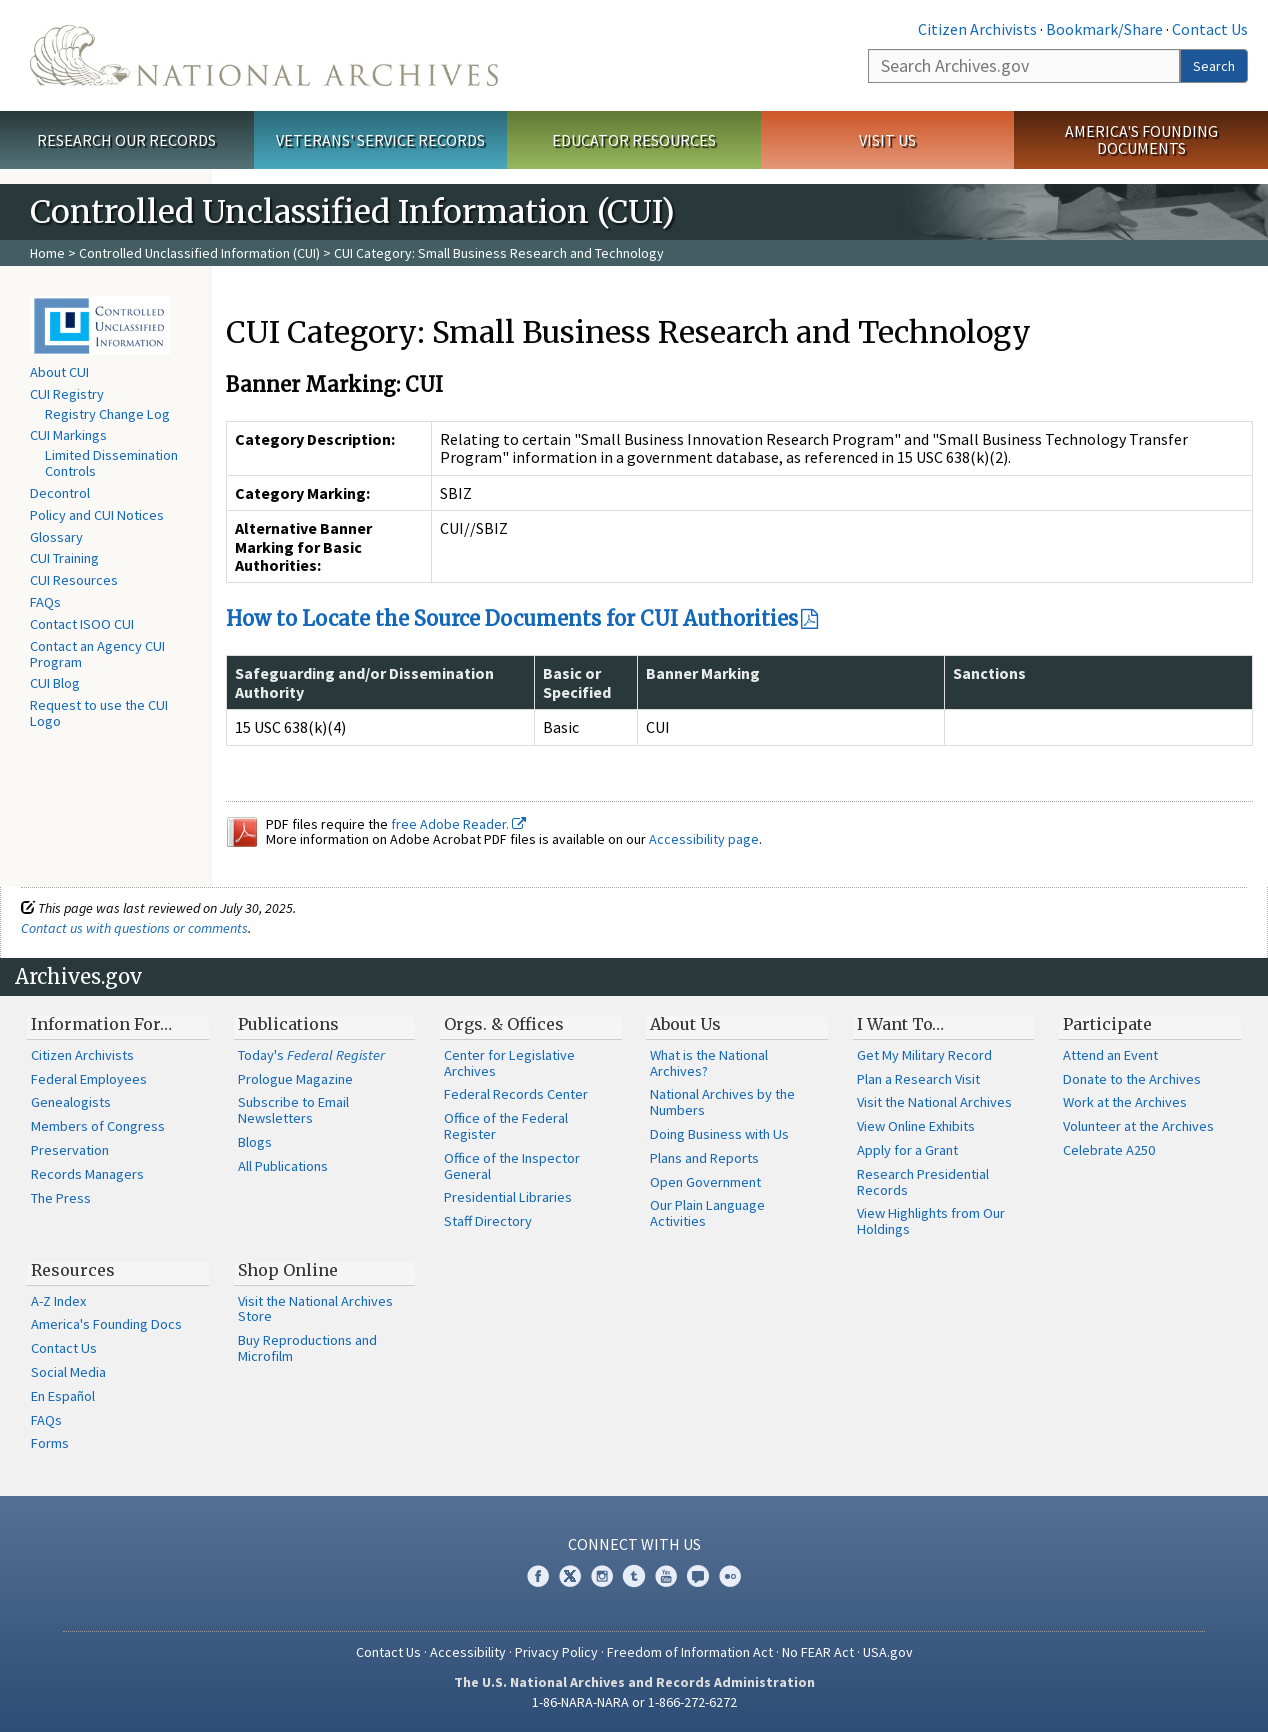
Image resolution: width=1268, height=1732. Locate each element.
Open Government (705, 1182)
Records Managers (87, 1174)
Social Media (68, 1372)
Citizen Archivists (977, 29)
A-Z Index (58, 1301)
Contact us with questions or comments (134, 928)
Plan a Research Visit (918, 1079)
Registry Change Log (107, 414)
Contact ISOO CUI (82, 624)
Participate (1107, 1024)
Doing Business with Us (719, 1134)
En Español (63, 1396)
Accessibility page (704, 839)
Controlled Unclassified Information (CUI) (199, 253)
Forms (50, 1443)
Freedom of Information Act (690, 1652)
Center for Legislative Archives (509, 1063)
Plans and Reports (704, 1158)
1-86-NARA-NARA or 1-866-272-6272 (634, 1702)
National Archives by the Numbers (722, 1102)
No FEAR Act (818, 1652)
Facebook (538, 1576)
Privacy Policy (556, 1652)
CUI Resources (74, 580)
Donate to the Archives (1132, 1079)
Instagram (602, 1576)
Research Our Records (126, 140)
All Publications (283, 1166)
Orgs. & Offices (504, 1024)
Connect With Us (634, 1544)
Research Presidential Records (923, 1182)
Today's (311, 1055)
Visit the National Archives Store (315, 1309)
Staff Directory (488, 1221)
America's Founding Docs (106, 1324)
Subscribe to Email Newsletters (293, 1110)
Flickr (730, 1576)
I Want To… (900, 1024)
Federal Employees (89, 1079)
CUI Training (64, 558)
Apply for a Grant (907, 1150)
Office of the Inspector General (512, 1166)
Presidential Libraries (508, 1197)
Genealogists (71, 1102)
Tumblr (634, 1576)
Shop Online (288, 1270)
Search (1214, 66)
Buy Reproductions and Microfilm (307, 1348)
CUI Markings (68, 435)
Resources (73, 1270)
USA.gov (888, 1652)
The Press (61, 1198)
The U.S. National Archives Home (264, 55)
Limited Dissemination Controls (111, 463)
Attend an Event (1110, 1055)
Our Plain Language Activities (707, 1213)
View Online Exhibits (916, 1126)
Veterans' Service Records (380, 140)
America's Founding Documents (1141, 139)
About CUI (59, 372)
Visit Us (887, 140)
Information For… (101, 1024)
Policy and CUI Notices (97, 515)
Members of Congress (98, 1126)
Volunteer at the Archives (1138, 1126)
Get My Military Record (924, 1055)
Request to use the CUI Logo (99, 713)
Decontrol (60, 493)
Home (47, 253)
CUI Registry (67, 394)
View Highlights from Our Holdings (931, 1221)
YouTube (666, 1576)
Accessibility (468, 1652)
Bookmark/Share (1104, 29)
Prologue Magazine (295, 1079)
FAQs (45, 602)
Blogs (255, 1142)
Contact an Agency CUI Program (97, 654)
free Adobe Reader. (458, 824)
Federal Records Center (516, 1094)
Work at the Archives (1125, 1102)
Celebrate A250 (1109, 1150)
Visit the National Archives (934, 1102)
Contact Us (1210, 29)
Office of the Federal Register (506, 1126)
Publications (288, 1024)
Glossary (56, 537)
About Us (685, 1024)
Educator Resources (634, 140)
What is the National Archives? (709, 1063)
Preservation (70, 1150)
